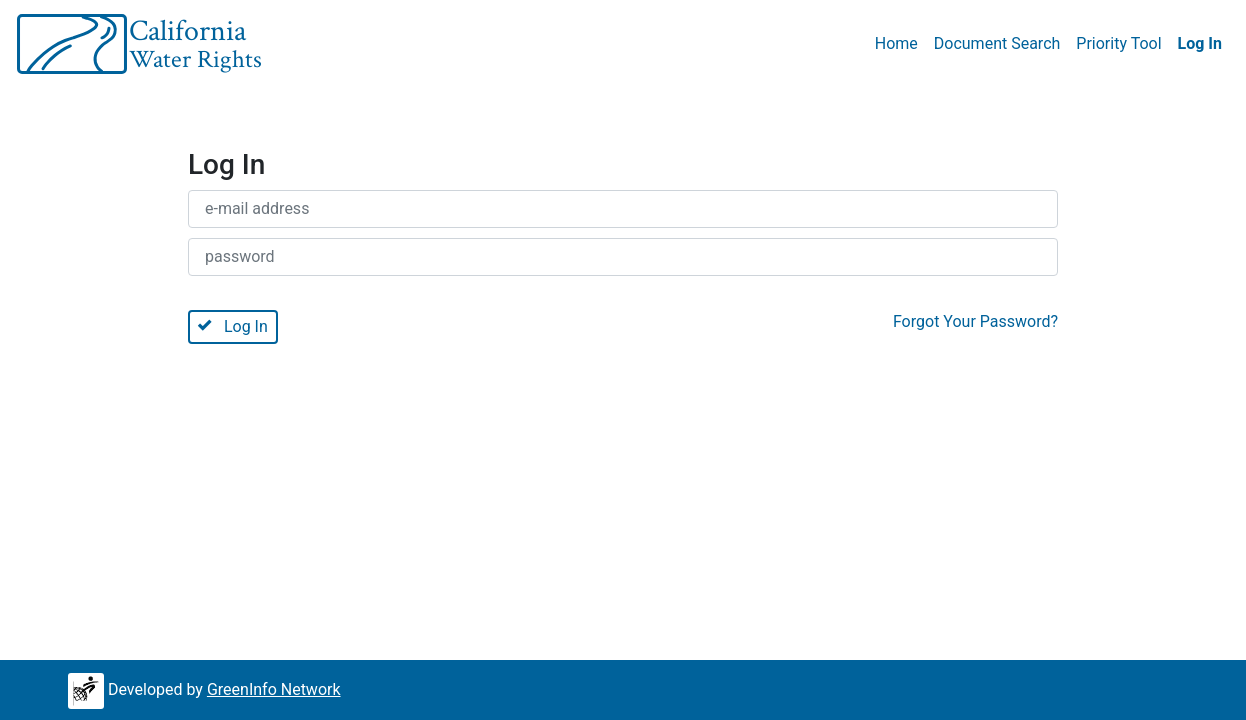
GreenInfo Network (274, 689)
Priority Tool (1118, 43)
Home (896, 43)
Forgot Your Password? (975, 321)
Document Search (997, 43)
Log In (1200, 43)
